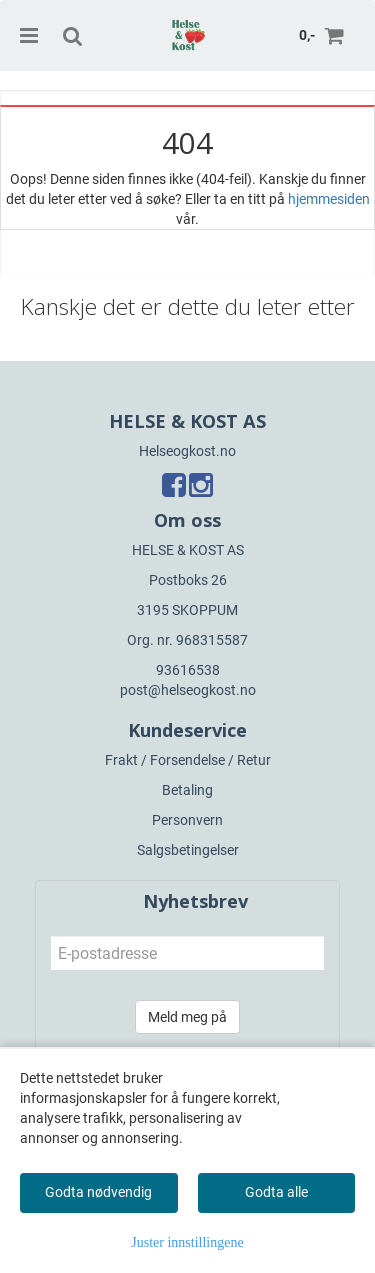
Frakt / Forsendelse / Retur (188, 760)
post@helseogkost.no (188, 690)
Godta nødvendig (98, 1192)
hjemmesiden (329, 199)
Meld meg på (187, 1017)
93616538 (188, 670)
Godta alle (276, 1192)
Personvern (187, 820)
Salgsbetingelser (188, 850)
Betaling (187, 790)
